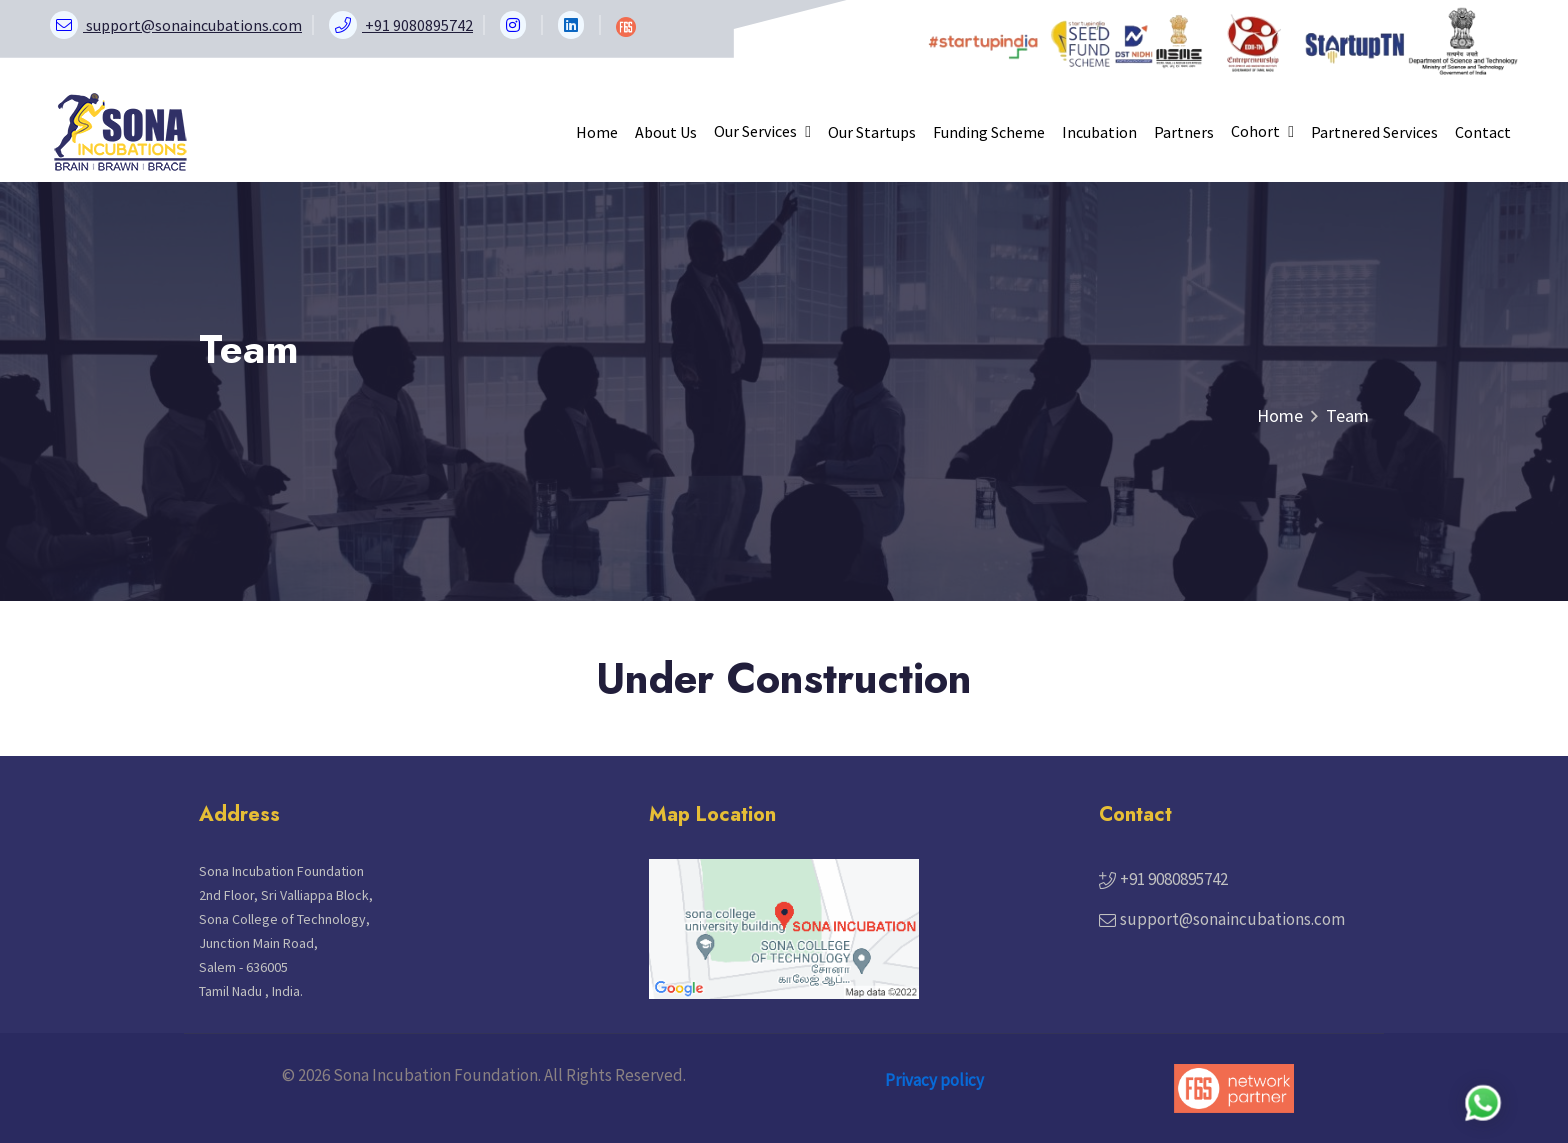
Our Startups (872, 132)
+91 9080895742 (1174, 879)
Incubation (1099, 132)
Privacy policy (934, 1080)
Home (597, 132)
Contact (1483, 132)
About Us (666, 132)
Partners (1184, 132)
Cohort (1262, 131)
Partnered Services (1374, 132)
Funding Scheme (989, 132)
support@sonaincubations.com (1232, 919)
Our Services (762, 131)
